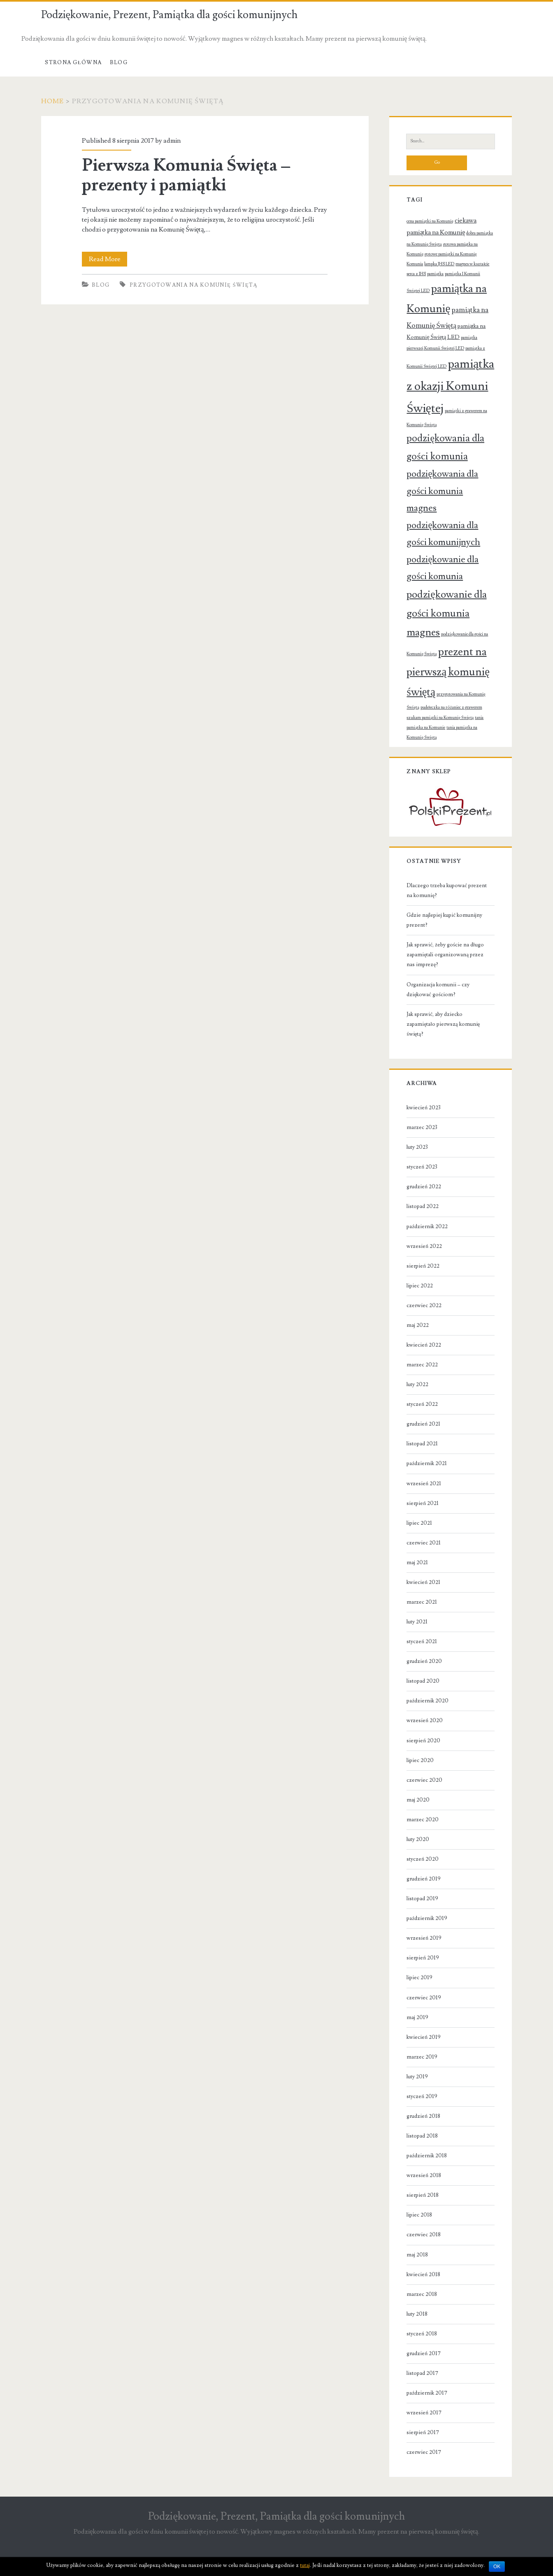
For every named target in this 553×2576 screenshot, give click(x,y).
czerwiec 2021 (424, 1543)
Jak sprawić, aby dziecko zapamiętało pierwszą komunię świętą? (443, 1024)
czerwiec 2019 (424, 1997)
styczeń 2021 (422, 1641)
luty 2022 (417, 1384)
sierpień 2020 (423, 1740)
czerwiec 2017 (424, 2452)
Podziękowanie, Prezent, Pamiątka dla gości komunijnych (169, 15)
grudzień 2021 (423, 1424)
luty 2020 (418, 1839)
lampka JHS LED (439, 264)
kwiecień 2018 (423, 2274)
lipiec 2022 (420, 1285)
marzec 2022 (422, 1364)
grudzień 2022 (424, 1186)
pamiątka (435, 274)
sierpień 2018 (423, 2195)
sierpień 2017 (423, 2432)
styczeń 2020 (423, 1859)
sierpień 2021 (423, 1503)
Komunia (415, 264)
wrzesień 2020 (425, 1720)
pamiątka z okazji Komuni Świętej (450, 386)
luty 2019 (417, 2076)
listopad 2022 (423, 1206)
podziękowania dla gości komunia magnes (442, 491)
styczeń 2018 (422, 2333)
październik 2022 (427, 1226)
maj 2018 (417, 2254)
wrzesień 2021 (424, 1483)
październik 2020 (427, 1700)
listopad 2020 (423, 1681)
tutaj (305, 2565)
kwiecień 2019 (424, 2037)
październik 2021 (427, 1463)
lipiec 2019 (419, 1977)
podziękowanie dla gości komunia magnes (446, 613)
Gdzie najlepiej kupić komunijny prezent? (444, 920)
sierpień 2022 (423, 1266)
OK (496, 2566)
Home (52, 101)
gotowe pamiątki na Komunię (450, 254)
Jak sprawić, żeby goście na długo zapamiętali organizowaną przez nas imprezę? (445, 954)
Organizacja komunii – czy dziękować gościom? (438, 989)
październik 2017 (427, 2393)
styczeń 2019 (422, 2096)
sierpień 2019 (423, 1958)
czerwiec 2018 (424, 2234)
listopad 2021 (422, 1443)
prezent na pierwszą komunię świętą (448, 672)
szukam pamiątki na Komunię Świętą (440, 718)
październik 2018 (427, 2155)
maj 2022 (418, 1325)
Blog (119, 62)
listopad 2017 (422, 2373)
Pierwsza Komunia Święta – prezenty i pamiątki (186, 175)
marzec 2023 (422, 1127)
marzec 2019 (422, 2057)
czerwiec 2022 (424, 1305)
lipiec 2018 (419, 2215)
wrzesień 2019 (424, 1938)
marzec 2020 (423, 1819)
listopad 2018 (422, 2136)
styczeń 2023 (422, 1167)
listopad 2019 (422, 1898)
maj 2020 (418, 1800)
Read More (107, 259)
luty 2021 (417, 1621)
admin (172, 141)
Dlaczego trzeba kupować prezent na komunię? (447, 890)
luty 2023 (417, 1147)
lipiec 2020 (420, 1760)
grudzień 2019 (424, 1879)
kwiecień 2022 (424, 1345)
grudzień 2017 (424, 2353)
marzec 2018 (422, 2294)
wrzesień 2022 (424, 1246)
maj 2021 (417, 1562)
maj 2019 (417, 2017)
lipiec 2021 (419, 1523)
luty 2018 (417, 2314)
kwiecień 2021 (423, 1582)
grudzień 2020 (424, 1661)
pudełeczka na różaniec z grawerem (451, 707)
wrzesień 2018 (424, 2175)
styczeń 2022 (422, 1404)
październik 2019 (427, 1918)
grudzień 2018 (423, 2116)
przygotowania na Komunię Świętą (194, 285)
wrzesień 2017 (424, 2412)
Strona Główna (73, 62)
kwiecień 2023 (424, 1107)
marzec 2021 (422, 1602)
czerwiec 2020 (424, 1780)
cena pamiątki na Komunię (430, 221)
